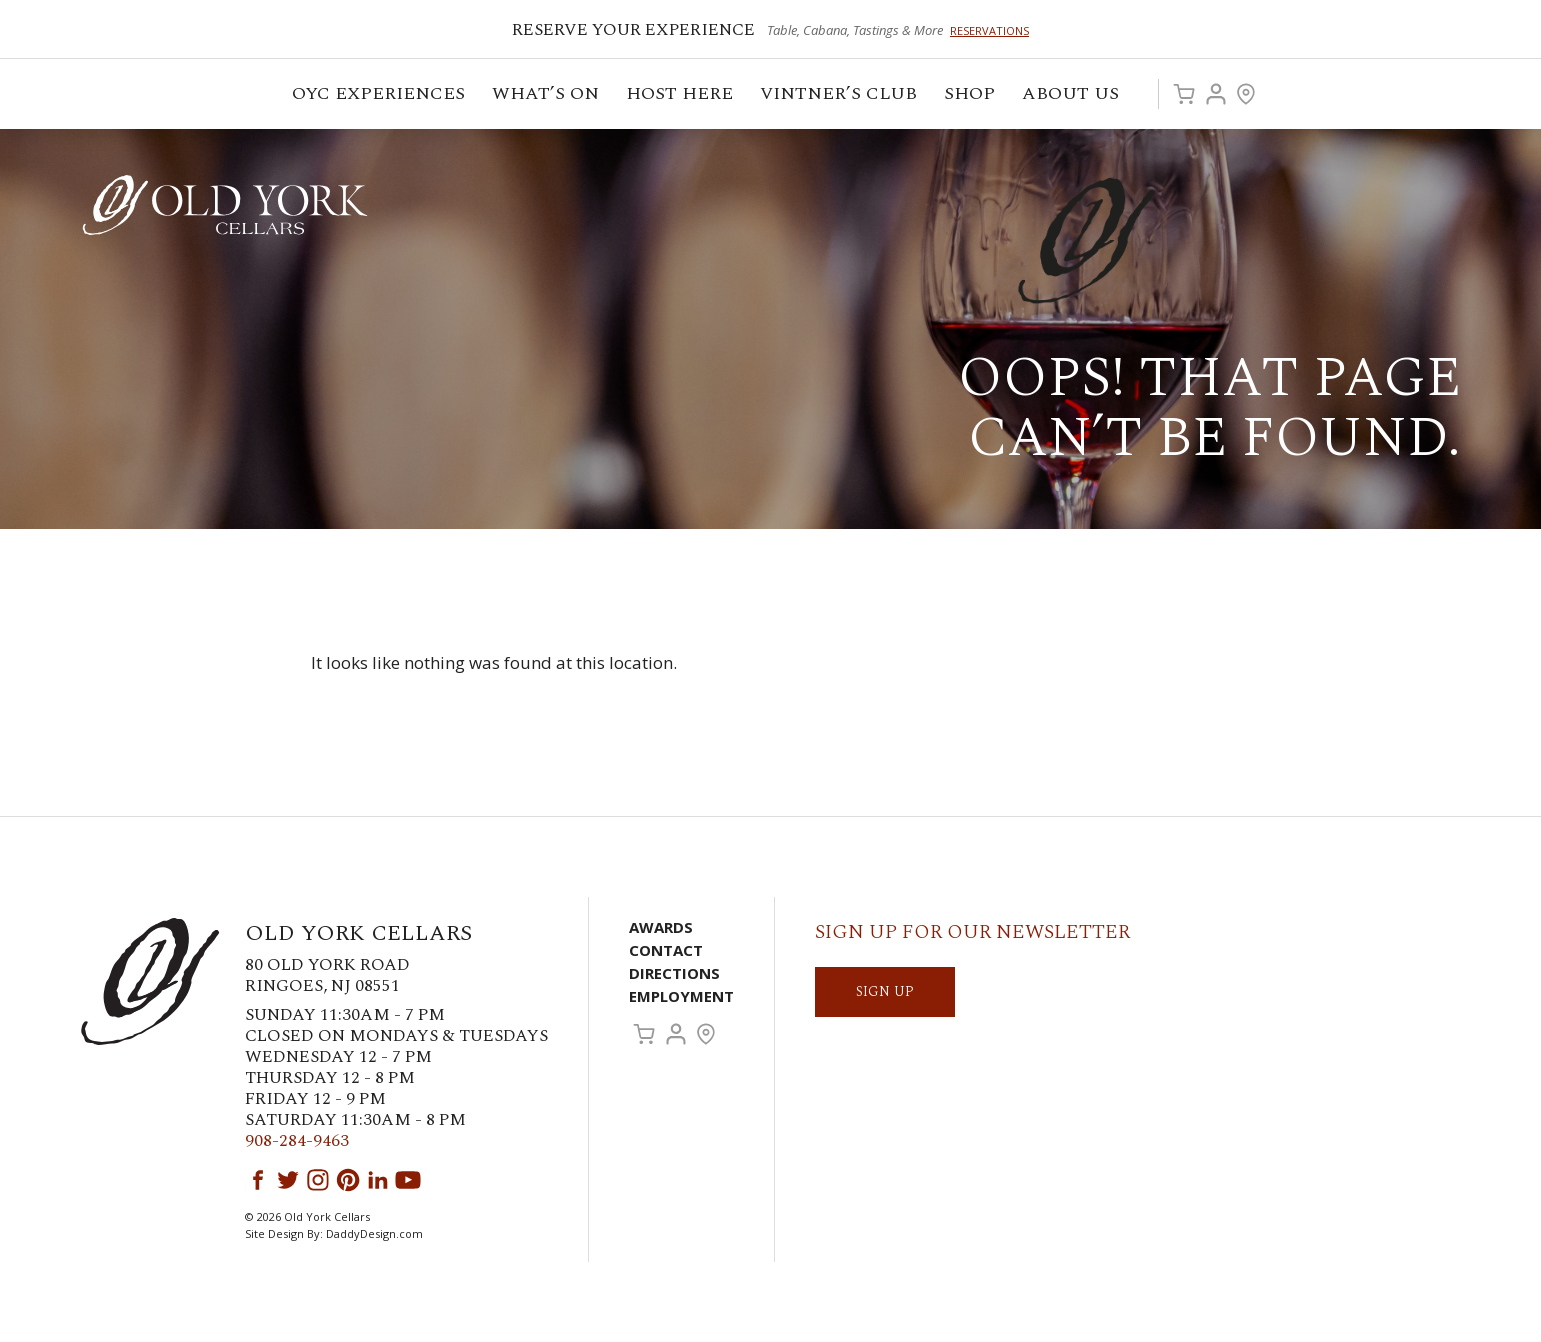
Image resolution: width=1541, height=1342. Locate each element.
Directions (674, 973)
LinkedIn (378, 1180)
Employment (681, 996)
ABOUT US (1072, 96)
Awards (661, 927)
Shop (971, 96)
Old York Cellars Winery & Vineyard (225, 205)
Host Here (681, 96)
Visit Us (1246, 94)
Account (1216, 94)
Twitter (288, 1180)
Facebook (258, 1180)
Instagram (318, 1180)
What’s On (547, 96)
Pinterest (348, 1180)
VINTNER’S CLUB (840, 96)
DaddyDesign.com (374, 1233)
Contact (666, 950)
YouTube (408, 1180)
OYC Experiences (380, 96)
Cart (1184, 94)
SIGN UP (885, 991)
